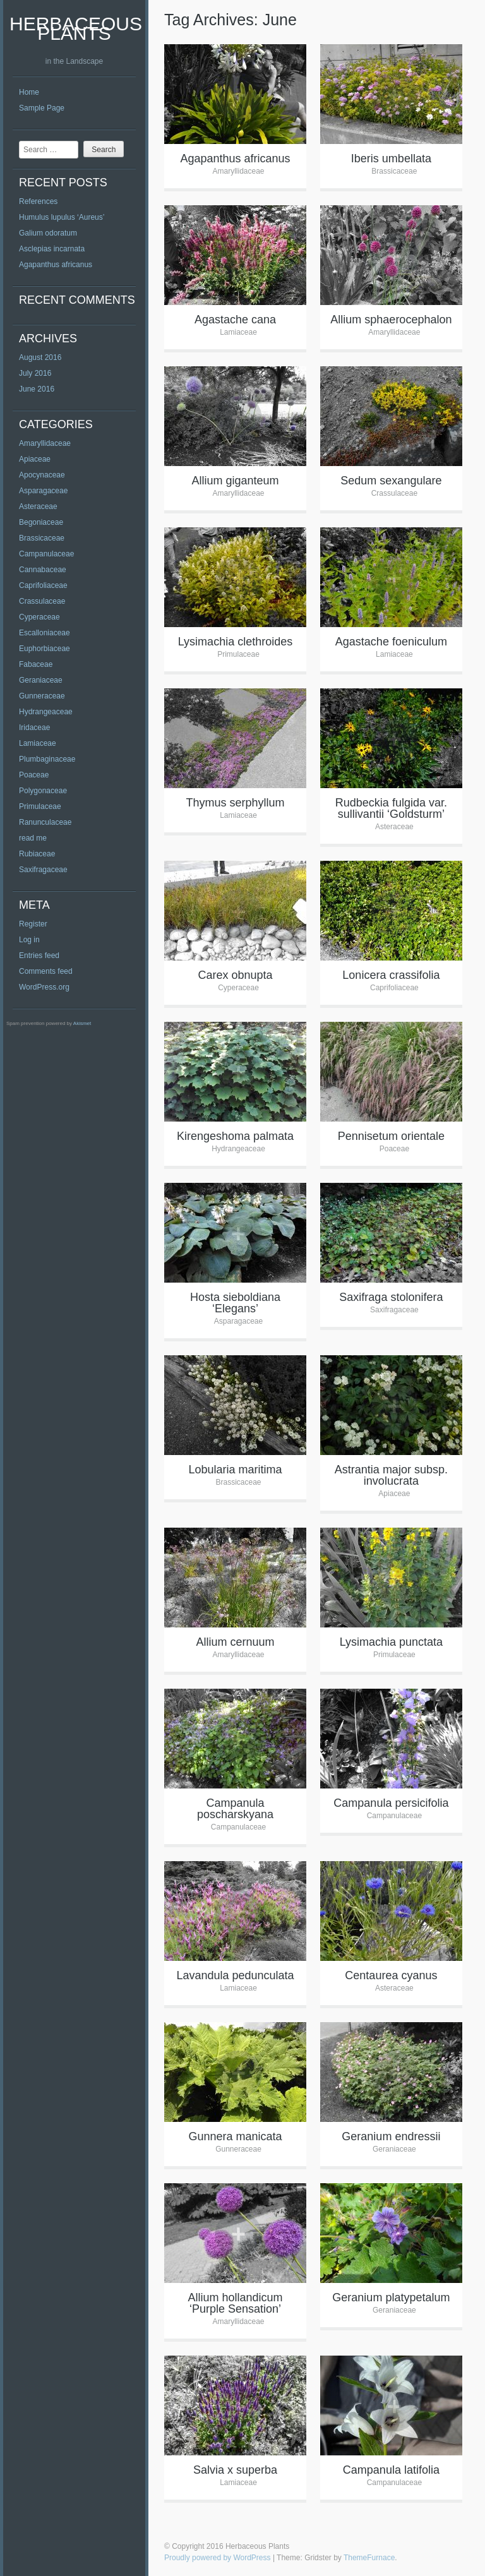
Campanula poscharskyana (235, 1809)
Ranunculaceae (45, 822)
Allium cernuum (235, 1642)
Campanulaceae (46, 553)
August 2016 (40, 357)
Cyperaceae (39, 617)
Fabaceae (35, 664)
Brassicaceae (41, 538)
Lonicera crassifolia (391, 975)
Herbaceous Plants (75, 28)
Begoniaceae (41, 522)
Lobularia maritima (235, 1469)
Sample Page (41, 108)
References (38, 201)
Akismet (82, 1023)
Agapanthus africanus (55, 264)
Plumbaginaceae (47, 759)
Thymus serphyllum (235, 802)
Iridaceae (34, 727)
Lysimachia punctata (391, 1642)
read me (33, 838)
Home (29, 92)
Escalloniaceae (44, 632)
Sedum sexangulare (390, 480)
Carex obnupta (235, 975)
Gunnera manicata (235, 2136)
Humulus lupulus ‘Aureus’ (61, 217)
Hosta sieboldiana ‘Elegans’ (235, 1303)
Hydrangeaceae (46, 711)
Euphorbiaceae (44, 648)
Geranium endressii (391, 2136)
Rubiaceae (37, 853)
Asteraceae (38, 506)
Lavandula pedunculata (235, 1975)
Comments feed (46, 971)
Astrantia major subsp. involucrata (391, 1475)
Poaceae (34, 774)
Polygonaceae (43, 790)
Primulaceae (40, 806)
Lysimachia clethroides (235, 641)
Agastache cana (235, 319)
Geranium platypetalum (391, 2297)
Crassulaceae (42, 601)
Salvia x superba (235, 2470)
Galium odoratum (48, 233)
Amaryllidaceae (45, 443)
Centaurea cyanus (391, 1975)
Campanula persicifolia (390, 1803)
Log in (29, 939)
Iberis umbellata (391, 158)
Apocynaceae (42, 474)
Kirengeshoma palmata (235, 1136)
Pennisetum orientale (391, 1136)
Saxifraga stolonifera (391, 1297)
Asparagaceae (43, 490)
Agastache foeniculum (391, 641)
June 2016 (36, 389)
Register (33, 924)
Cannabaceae (42, 569)
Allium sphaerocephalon (391, 319)
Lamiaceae (37, 743)
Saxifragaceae (43, 869)
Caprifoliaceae (43, 585)
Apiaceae (35, 459)
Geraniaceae (41, 680)
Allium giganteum (234, 480)
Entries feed (39, 955)
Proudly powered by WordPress (217, 2557)
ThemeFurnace (369, 2557)
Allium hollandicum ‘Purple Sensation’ (235, 2303)
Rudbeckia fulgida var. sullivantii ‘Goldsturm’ (391, 808)
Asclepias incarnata (52, 248)
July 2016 (35, 373)
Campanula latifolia (391, 2470)
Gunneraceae (42, 696)
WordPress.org (44, 987)
